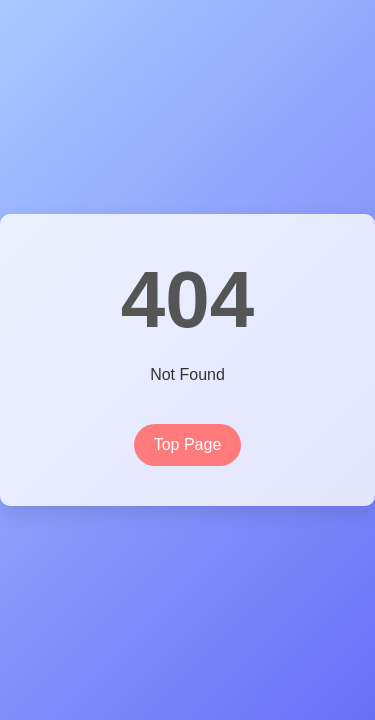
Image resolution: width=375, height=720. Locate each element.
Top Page (188, 444)
